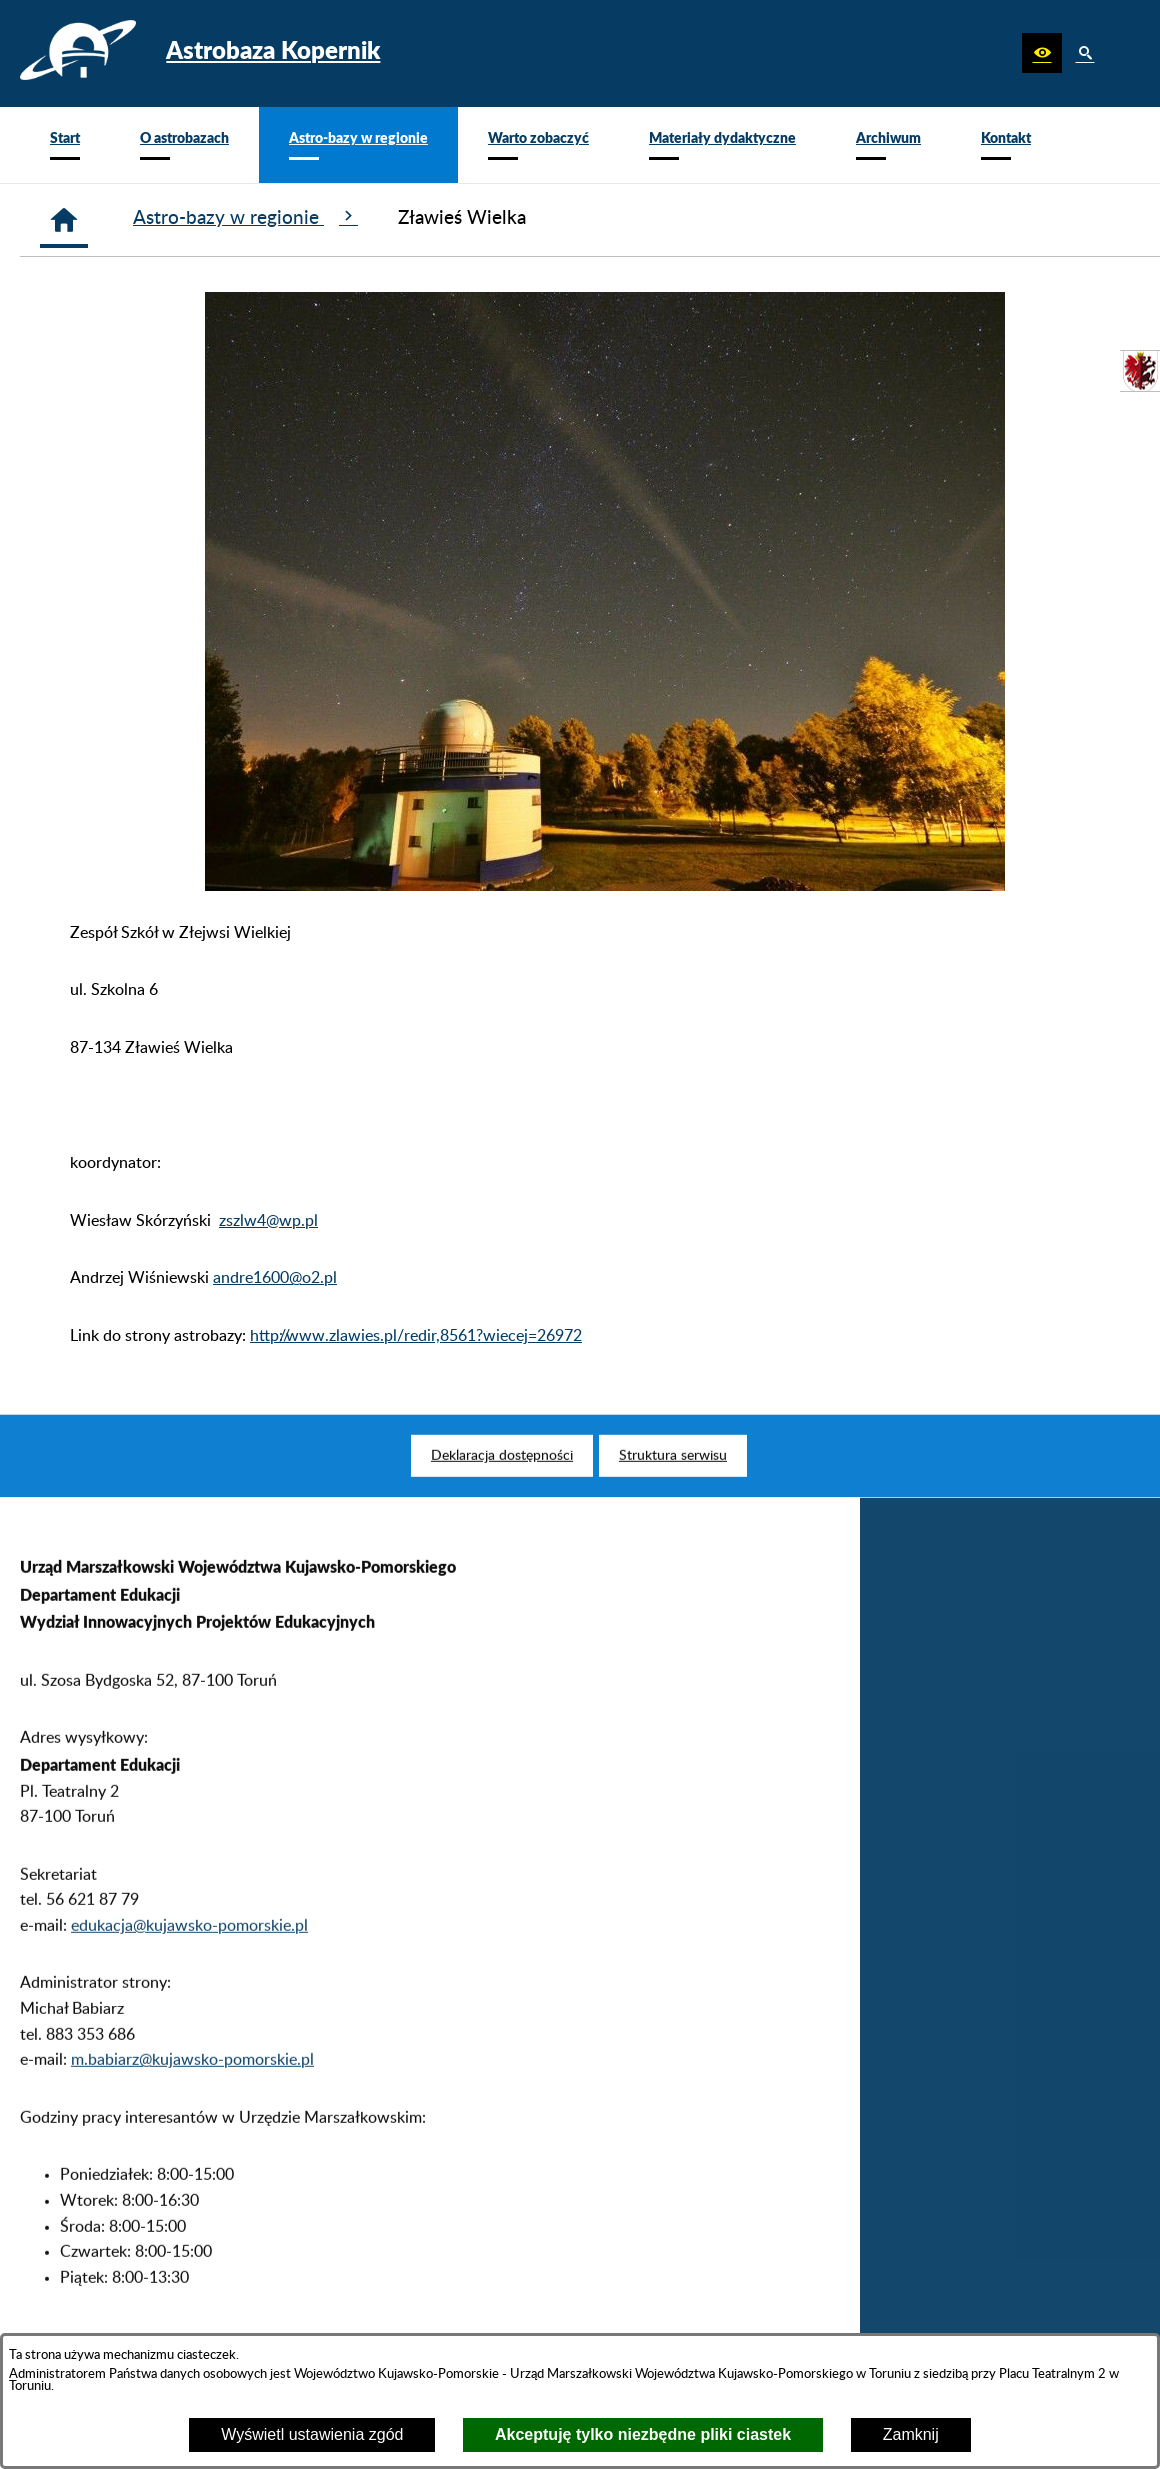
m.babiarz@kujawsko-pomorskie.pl (192, 2090)
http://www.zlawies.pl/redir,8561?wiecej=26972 (416, 1336)
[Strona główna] (64, 220)
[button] (1042, 53)
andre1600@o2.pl (275, 1278)
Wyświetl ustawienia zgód (312, 2434)
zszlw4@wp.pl (268, 1221)
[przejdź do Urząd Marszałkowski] (1140, 371)
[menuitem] (65, 145)
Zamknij (911, 2434)
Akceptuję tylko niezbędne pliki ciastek (643, 2434)
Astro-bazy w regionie (245, 217)
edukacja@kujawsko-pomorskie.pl (189, 1955)
